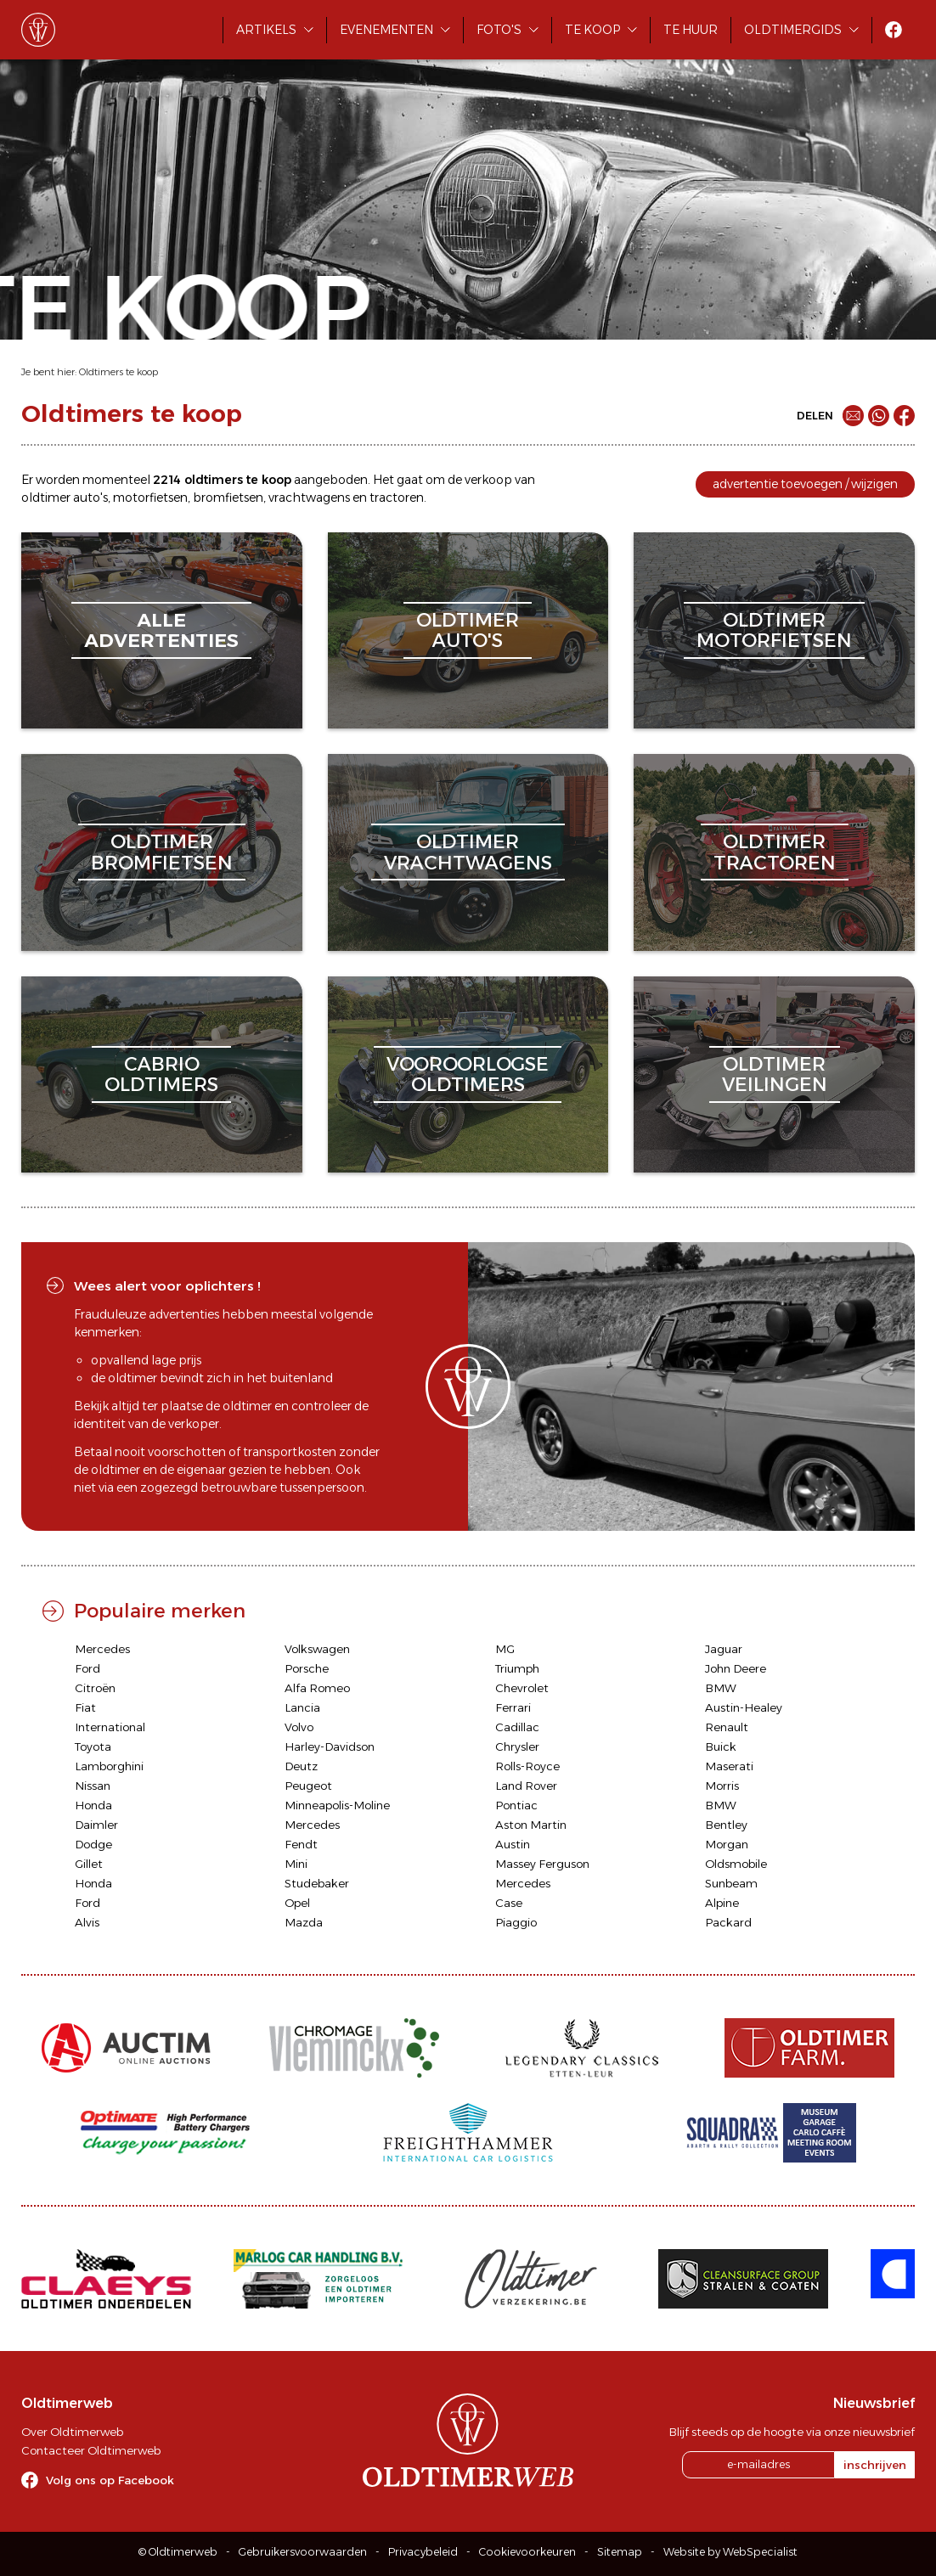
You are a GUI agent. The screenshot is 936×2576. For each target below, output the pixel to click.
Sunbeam (731, 1883)
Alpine (722, 1903)
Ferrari (513, 1707)
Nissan (92, 1785)
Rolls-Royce (527, 1766)
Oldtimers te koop (118, 372)
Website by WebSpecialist (730, 2551)
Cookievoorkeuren (527, 2551)
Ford (87, 1668)
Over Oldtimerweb (72, 2431)
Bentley (726, 1824)
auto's (90, 497)
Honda (93, 1805)
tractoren (396, 497)
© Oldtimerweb (177, 2551)
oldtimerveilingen (774, 1074)
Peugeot (308, 1785)
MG (505, 1649)
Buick (720, 1746)
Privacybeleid (423, 2551)
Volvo (299, 1727)
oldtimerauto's (467, 630)
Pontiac (516, 1805)
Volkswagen (317, 1649)
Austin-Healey (743, 1707)
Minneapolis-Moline (337, 1805)
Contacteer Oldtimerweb (91, 2450)
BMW (720, 1688)
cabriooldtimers (161, 1074)
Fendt (301, 1844)
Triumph (517, 1668)
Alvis (87, 1922)
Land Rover (526, 1785)
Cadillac (517, 1727)
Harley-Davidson (330, 1746)
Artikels (266, 29)
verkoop (488, 479)
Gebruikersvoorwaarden (303, 2551)
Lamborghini (109, 1766)
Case (508, 1903)
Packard (728, 1922)
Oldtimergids (793, 29)
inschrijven (874, 2465)
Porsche (307, 1668)
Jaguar (723, 1649)
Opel (297, 1903)
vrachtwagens (309, 497)
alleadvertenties (161, 630)
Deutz (301, 1766)
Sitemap (619, 2551)
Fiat (85, 1707)
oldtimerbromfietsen (162, 852)
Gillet (89, 1863)
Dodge (93, 1844)
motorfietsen (150, 497)
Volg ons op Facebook (110, 2480)
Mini (296, 1863)
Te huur (690, 29)
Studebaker (317, 1883)
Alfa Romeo (317, 1688)
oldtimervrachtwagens (468, 852)
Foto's (499, 29)
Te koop (592, 29)
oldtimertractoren (774, 852)
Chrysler (517, 1746)
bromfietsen (228, 497)
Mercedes (102, 1649)
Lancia (302, 1707)
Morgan (726, 1844)
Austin (512, 1844)
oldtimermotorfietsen (774, 630)
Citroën (95, 1688)
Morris (722, 1785)
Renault (726, 1727)
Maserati (729, 1766)
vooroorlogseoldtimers (467, 1074)
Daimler (96, 1824)
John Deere (735, 1668)
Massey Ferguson (542, 1863)
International (110, 1727)
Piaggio (516, 1922)
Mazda (304, 1922)
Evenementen (386, 29)
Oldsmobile (736, 1863)
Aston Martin (531, 1824)
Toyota (93, 1746)
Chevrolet (522, 1688)
